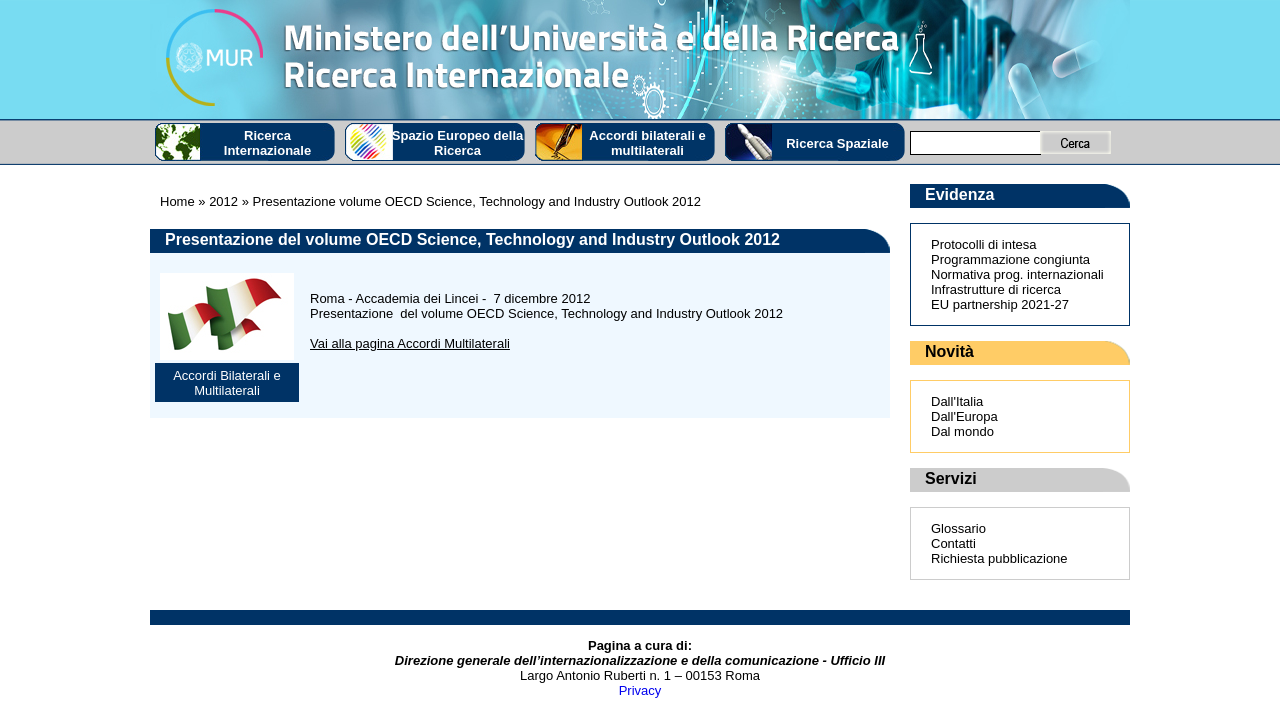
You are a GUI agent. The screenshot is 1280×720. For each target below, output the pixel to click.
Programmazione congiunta (1010, 259)
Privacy (640, 690)
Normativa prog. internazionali (1017, 274)
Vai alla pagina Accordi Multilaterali (410, 343)
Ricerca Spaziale (837, 143)
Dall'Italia (957, 401)
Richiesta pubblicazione (999, 558)
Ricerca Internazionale (267, 143)
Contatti (953, 543)
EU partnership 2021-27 (1000, 304)
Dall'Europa (964, 416)
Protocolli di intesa (984, 244)
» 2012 (216, 201)
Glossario (958, 528)
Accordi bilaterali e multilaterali (647, 143)
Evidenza (959, 194)
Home (177, 201)
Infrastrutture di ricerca (996, 289)
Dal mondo (962, 431)
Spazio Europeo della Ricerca (457, 143)
